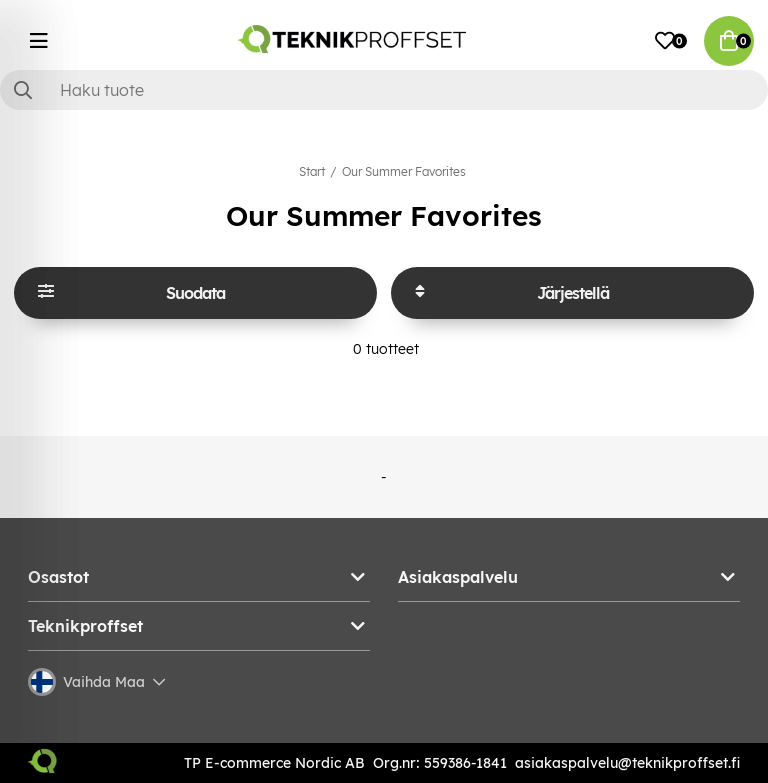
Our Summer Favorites (404, 171)
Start (312, 171)
